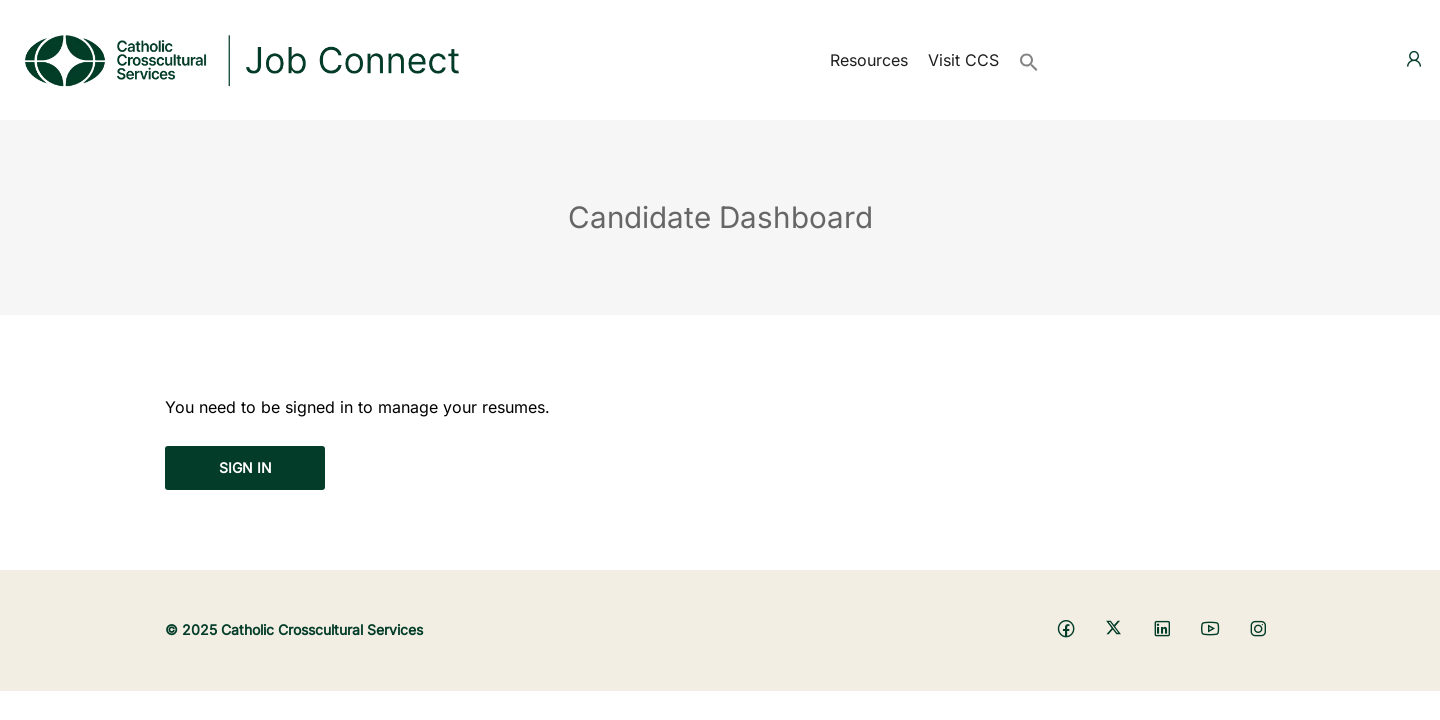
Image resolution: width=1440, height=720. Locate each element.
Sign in (245, 467)
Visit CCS (963, 60)
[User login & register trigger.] (1414, 59)
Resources (869, 60)
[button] (1029, 60)
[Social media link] (1065, 627)
